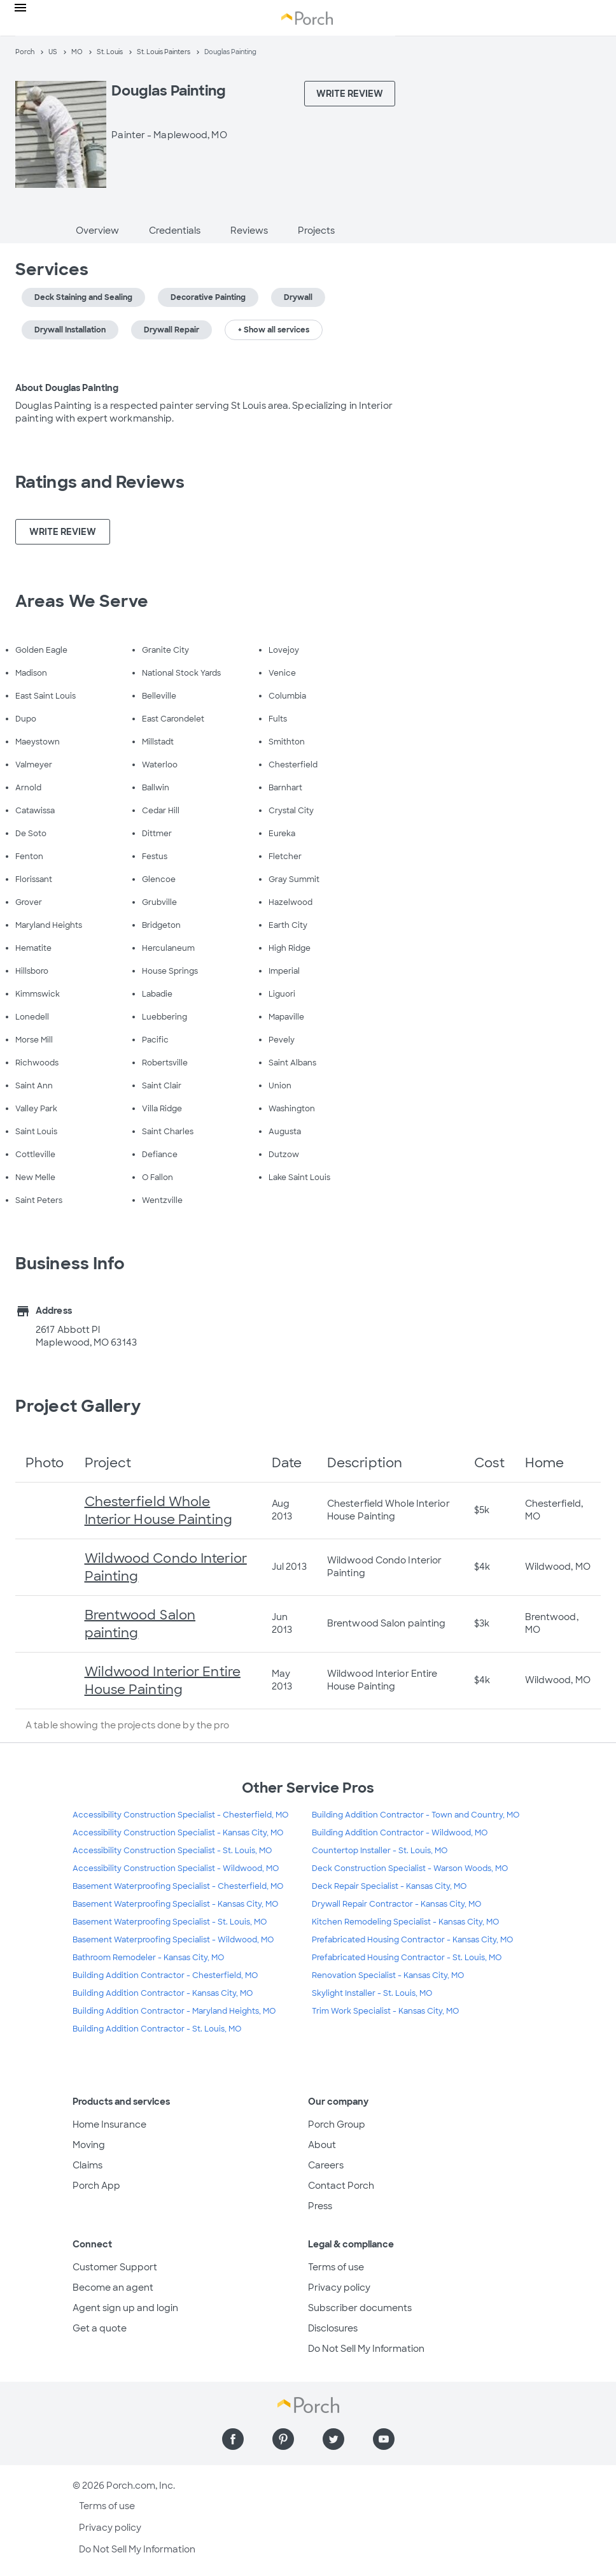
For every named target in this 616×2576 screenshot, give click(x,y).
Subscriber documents (360, 2308)
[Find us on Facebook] (233, 2439)
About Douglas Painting (66, 388)
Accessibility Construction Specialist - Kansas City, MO (178, 1833)
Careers (326, 2165)
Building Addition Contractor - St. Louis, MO (157, 2029)
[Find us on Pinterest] (283, 2439)
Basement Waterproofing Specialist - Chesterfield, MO (178, 1886)
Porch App (96, 2185)
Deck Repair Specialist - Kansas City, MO (389, 1886)
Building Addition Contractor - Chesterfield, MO (165, 1975)
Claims (87, 2165)
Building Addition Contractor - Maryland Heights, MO (174, 2011)
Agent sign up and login (125, 2308)
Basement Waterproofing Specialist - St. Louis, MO (170, 1922)
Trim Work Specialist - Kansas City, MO (385, 2011)
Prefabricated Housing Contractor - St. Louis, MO (406, 1958)
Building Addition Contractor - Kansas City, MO (163, 1993)
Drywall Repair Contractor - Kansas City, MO (396, 1904)
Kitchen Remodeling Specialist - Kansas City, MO (405, 1922)
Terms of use (336, 2267)
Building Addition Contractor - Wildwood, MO (399, 1833)
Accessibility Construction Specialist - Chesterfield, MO (180, 1815)
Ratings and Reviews (100, 482)
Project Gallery (78, 1406)
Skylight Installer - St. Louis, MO (372, 1993)
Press (320, 2206)
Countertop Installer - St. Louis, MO (379, 1851)
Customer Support (115, 2267)
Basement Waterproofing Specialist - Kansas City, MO (175, 1904)
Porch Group (336, 2124)
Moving (89, 2145)
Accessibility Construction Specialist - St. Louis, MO (172, 1851)
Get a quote (100, 2328)
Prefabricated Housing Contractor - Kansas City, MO (412, 1940)
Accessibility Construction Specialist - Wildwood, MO (176, 1868)
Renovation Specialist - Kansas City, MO (388, 1975)
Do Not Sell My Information (366, 2348)
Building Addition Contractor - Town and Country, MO (415, 1815)
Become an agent (113, 2287)
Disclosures (333, 2328)
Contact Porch (341, 2185)
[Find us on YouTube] (384, 2439)
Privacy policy (339, 2287)
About (322, 2145)
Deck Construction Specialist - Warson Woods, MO (410, 1868)
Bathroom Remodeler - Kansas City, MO (148, 1958)
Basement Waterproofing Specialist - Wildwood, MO (173, 1940)
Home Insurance (109, 2124)
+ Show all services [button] (273, 330)
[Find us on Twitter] (333, 2439)
